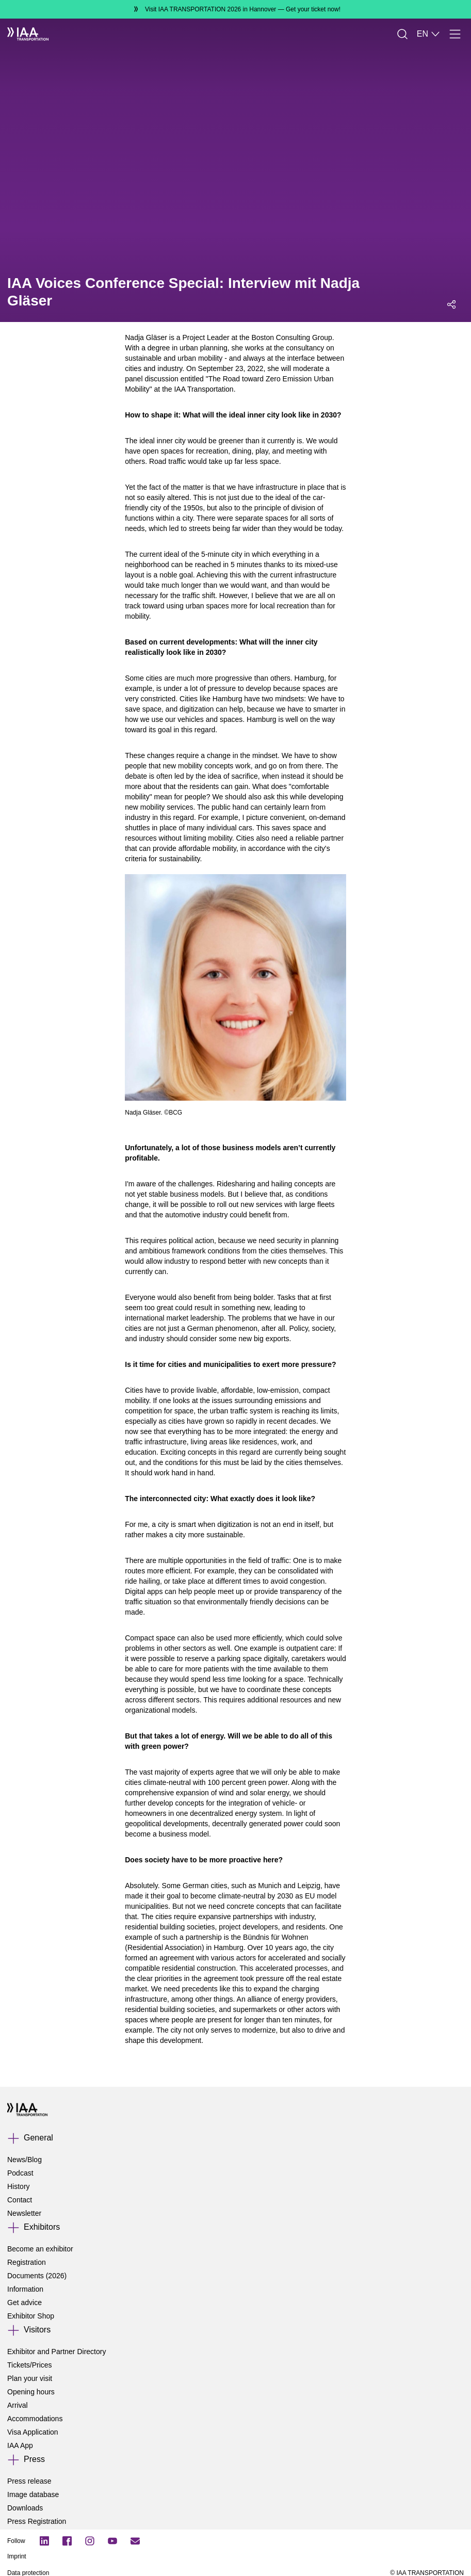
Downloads (25, 2508)
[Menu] (455, 34)
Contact (19, 2200)
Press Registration (36, 2521)
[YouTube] (112, 2541)
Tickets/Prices (29, 2365)
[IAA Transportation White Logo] (27, 34)
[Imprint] (167, 2556)
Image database (33, 2494)
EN (429, 34)
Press (34, 2459)
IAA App (20, 2445)
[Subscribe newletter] (135, 2541)
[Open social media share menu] (451, 304)
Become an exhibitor (40, 2249)
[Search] (402, 34)
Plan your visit (29, 2378)
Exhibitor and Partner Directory (56, 2351)
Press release (29, 2481)
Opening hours (31, 2392)
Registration (26, 2262)
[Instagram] (89, 2541)
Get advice (24, 2302)
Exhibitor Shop (30, 2316)
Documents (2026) (37, 2276)
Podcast (20, 2173)
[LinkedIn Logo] (44, 2541)
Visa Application (32, 2432)
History (18, 2186)
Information (25, 2289)
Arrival (17, 2405)
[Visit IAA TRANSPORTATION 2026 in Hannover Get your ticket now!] (235, 9)
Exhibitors (42, 2227)
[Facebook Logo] (67, 2541)
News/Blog (24, 2159)
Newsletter (24, 2213)
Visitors (37, 2329)
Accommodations (34, 2418)
